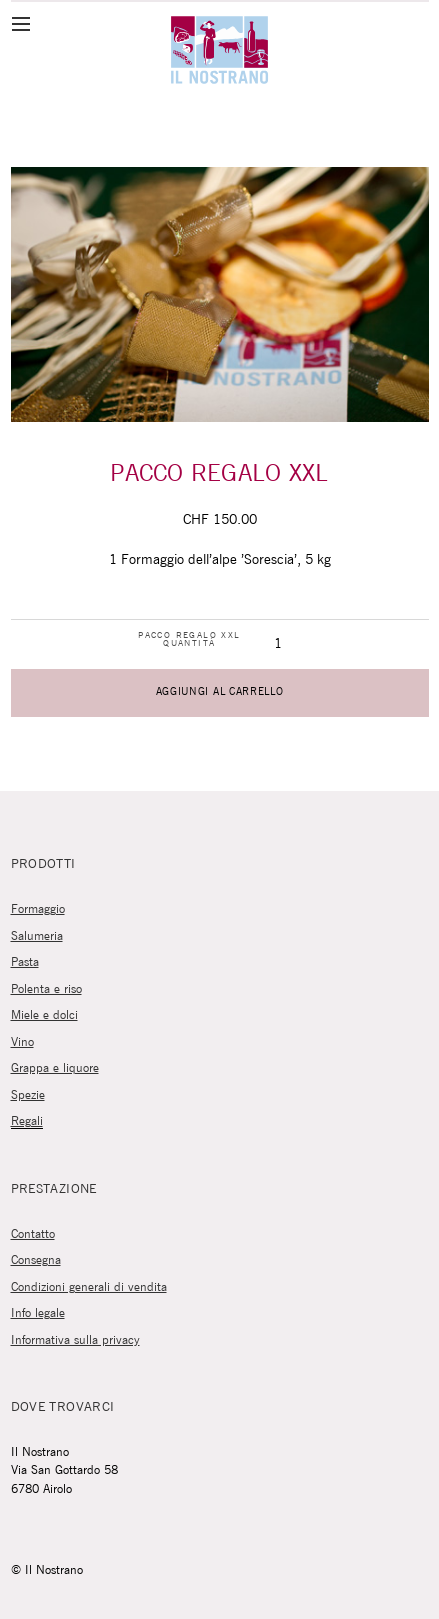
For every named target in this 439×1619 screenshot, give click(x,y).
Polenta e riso (46, 989)
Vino (22, 1042)
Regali (27, 1121)
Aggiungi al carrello (220, 692)
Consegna (36, 1260)
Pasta (25, 962)
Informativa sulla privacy (75, 1340)
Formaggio (38, 909)
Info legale (38, 1313)
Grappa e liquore (55, 1068)
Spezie (28, 1095)
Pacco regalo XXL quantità (189, 640)
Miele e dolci (44, 1015)
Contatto (33, 1234)
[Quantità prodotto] (277, 644)
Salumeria (37, 936)
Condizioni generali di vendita (89, 1287)
